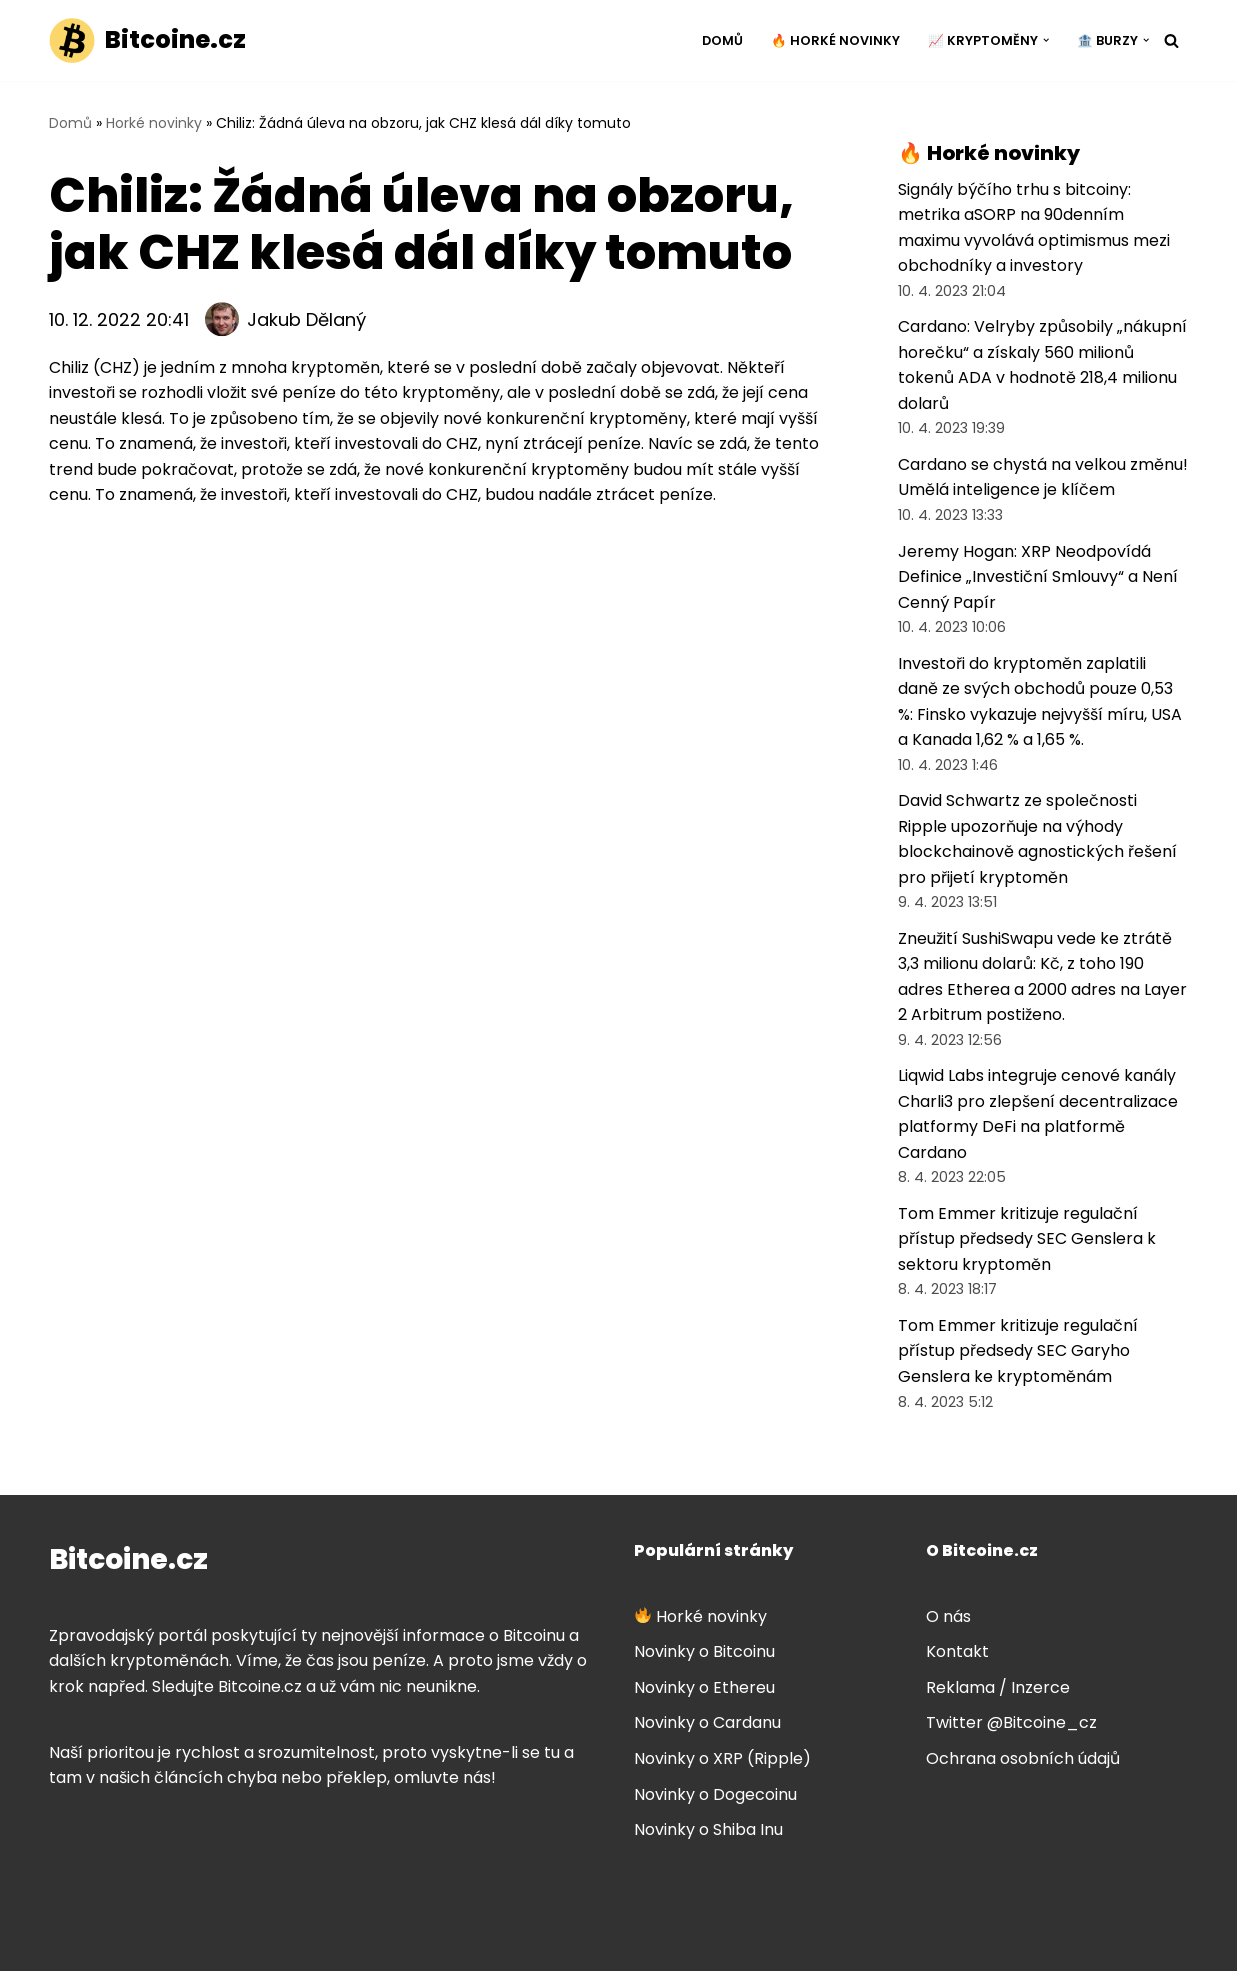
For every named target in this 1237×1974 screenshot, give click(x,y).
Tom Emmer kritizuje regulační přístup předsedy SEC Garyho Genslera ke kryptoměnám (1018, 1354)
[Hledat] (1171, 40)
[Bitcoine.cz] (147, 40)
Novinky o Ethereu (704, 1690)
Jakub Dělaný (306, 319)
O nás (948, 1619)
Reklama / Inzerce (998, 1690)
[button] (1046, 40)
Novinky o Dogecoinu (715, 1797)
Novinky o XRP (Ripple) (722, 1762)
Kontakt (957, 1655)
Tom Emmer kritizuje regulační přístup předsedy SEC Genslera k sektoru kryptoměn (1027, 1242)
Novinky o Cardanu (707, 1726)
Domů (722, 40)
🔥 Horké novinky (835, 40)
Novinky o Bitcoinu (704, 1655)
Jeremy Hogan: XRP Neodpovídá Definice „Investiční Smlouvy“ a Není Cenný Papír (1038, 578)
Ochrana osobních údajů (1023, 1762)
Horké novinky (154, 123)
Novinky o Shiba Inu (708, 1833)
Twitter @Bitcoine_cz (1011, 1726)
